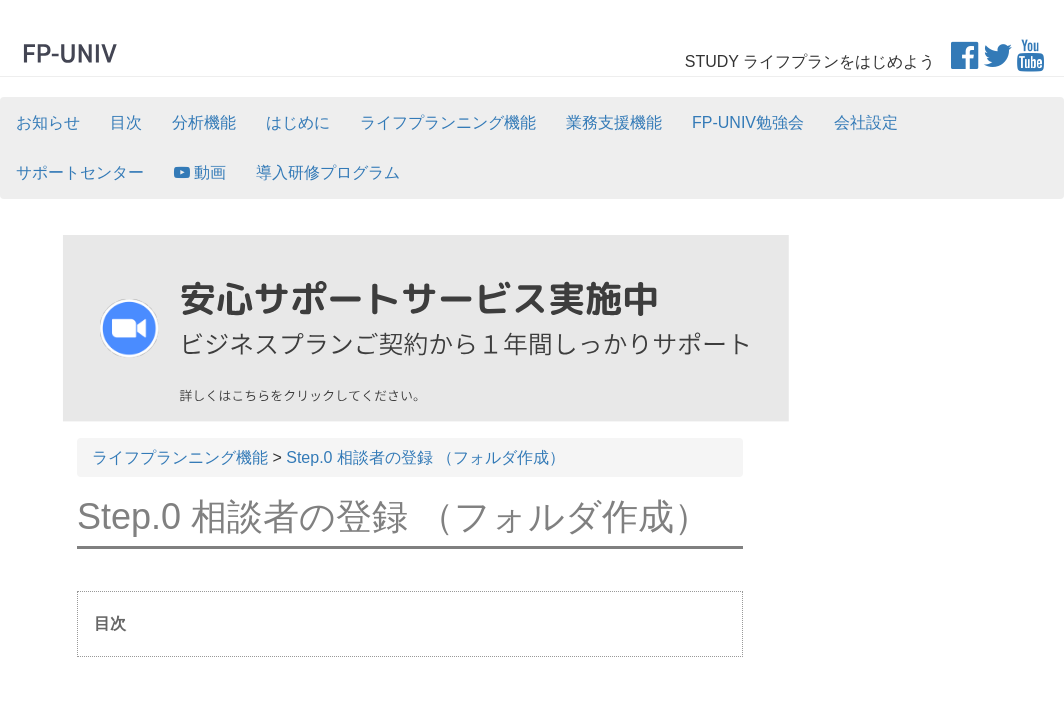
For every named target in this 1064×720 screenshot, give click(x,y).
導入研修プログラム (328, 172)
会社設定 (866, 122)
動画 (200, 172)
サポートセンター (80, 172)
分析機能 (204, 122)
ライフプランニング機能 (448, 122)
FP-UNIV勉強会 (748, 122)
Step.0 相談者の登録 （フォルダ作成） (425, 457)
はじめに (298, 122)
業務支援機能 (614, 122)
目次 (126, 122)
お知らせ (48, 122)
